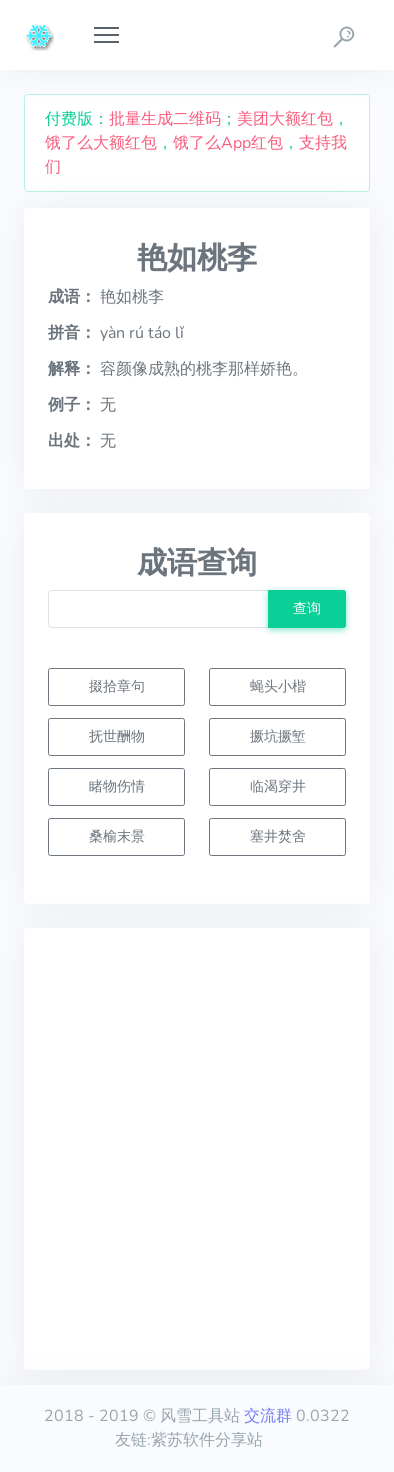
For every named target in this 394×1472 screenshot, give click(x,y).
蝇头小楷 (278, 686)
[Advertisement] (197, 1149)
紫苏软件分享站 (207, 1440)
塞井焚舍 (278, 836)
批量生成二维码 (165, 119)
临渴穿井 (278, 786)
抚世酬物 (117, 736)
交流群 (268, 1416)
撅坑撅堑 (278, 736)
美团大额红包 (285, 119)
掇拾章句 (117, 686)
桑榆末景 (117, 836)
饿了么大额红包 (101, 143)
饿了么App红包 (228, 143)
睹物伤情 (117, 786)
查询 (307, 608)
